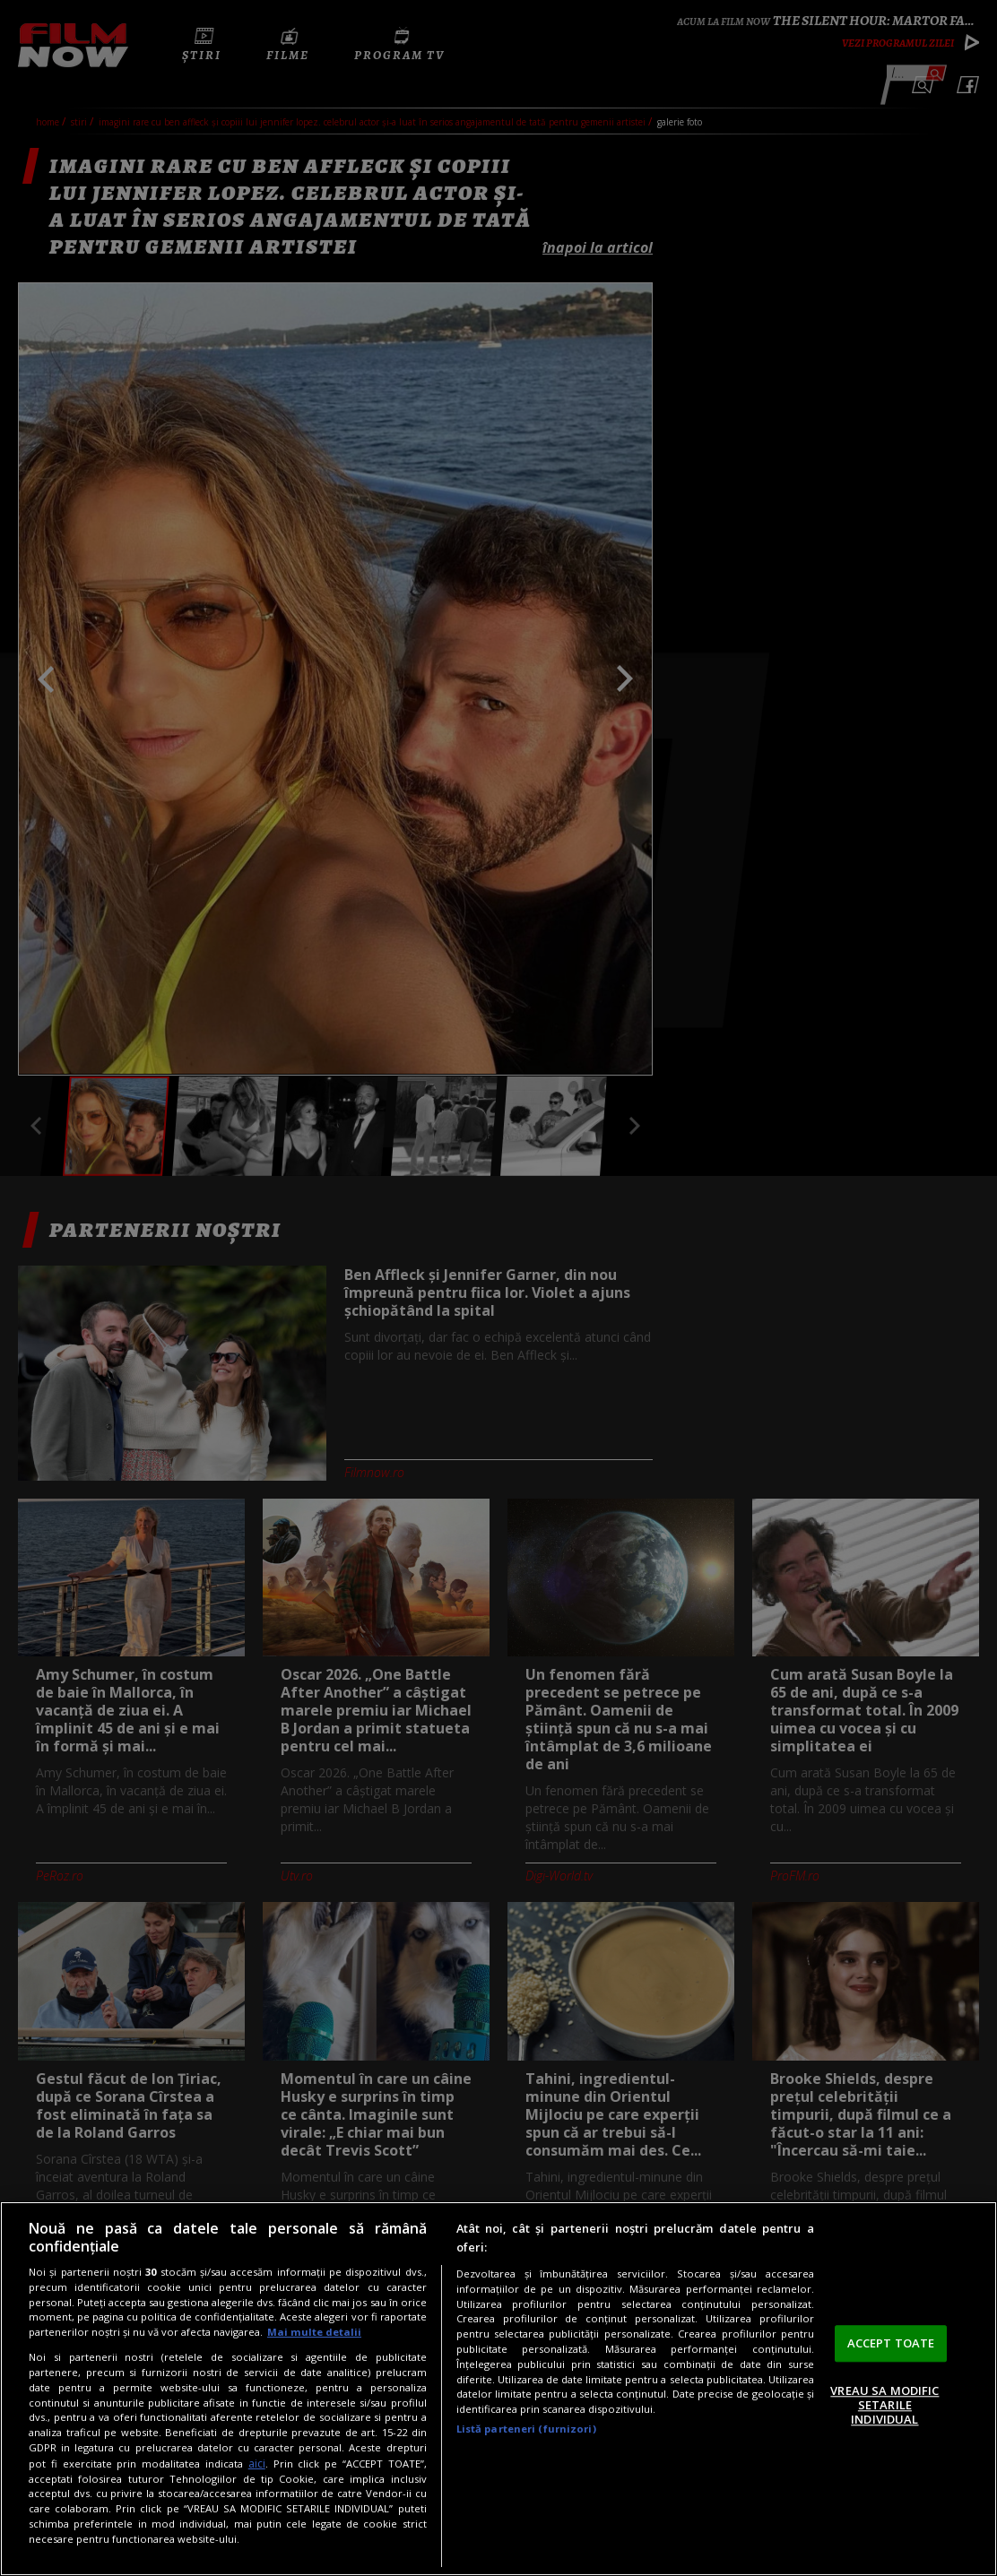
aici (256, 2463)
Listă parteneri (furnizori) (526, 2428)
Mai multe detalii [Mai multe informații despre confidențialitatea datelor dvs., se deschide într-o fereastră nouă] (314, 2331)
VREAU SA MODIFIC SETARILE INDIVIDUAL (884, 2405)
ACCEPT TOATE (891, 2343)
